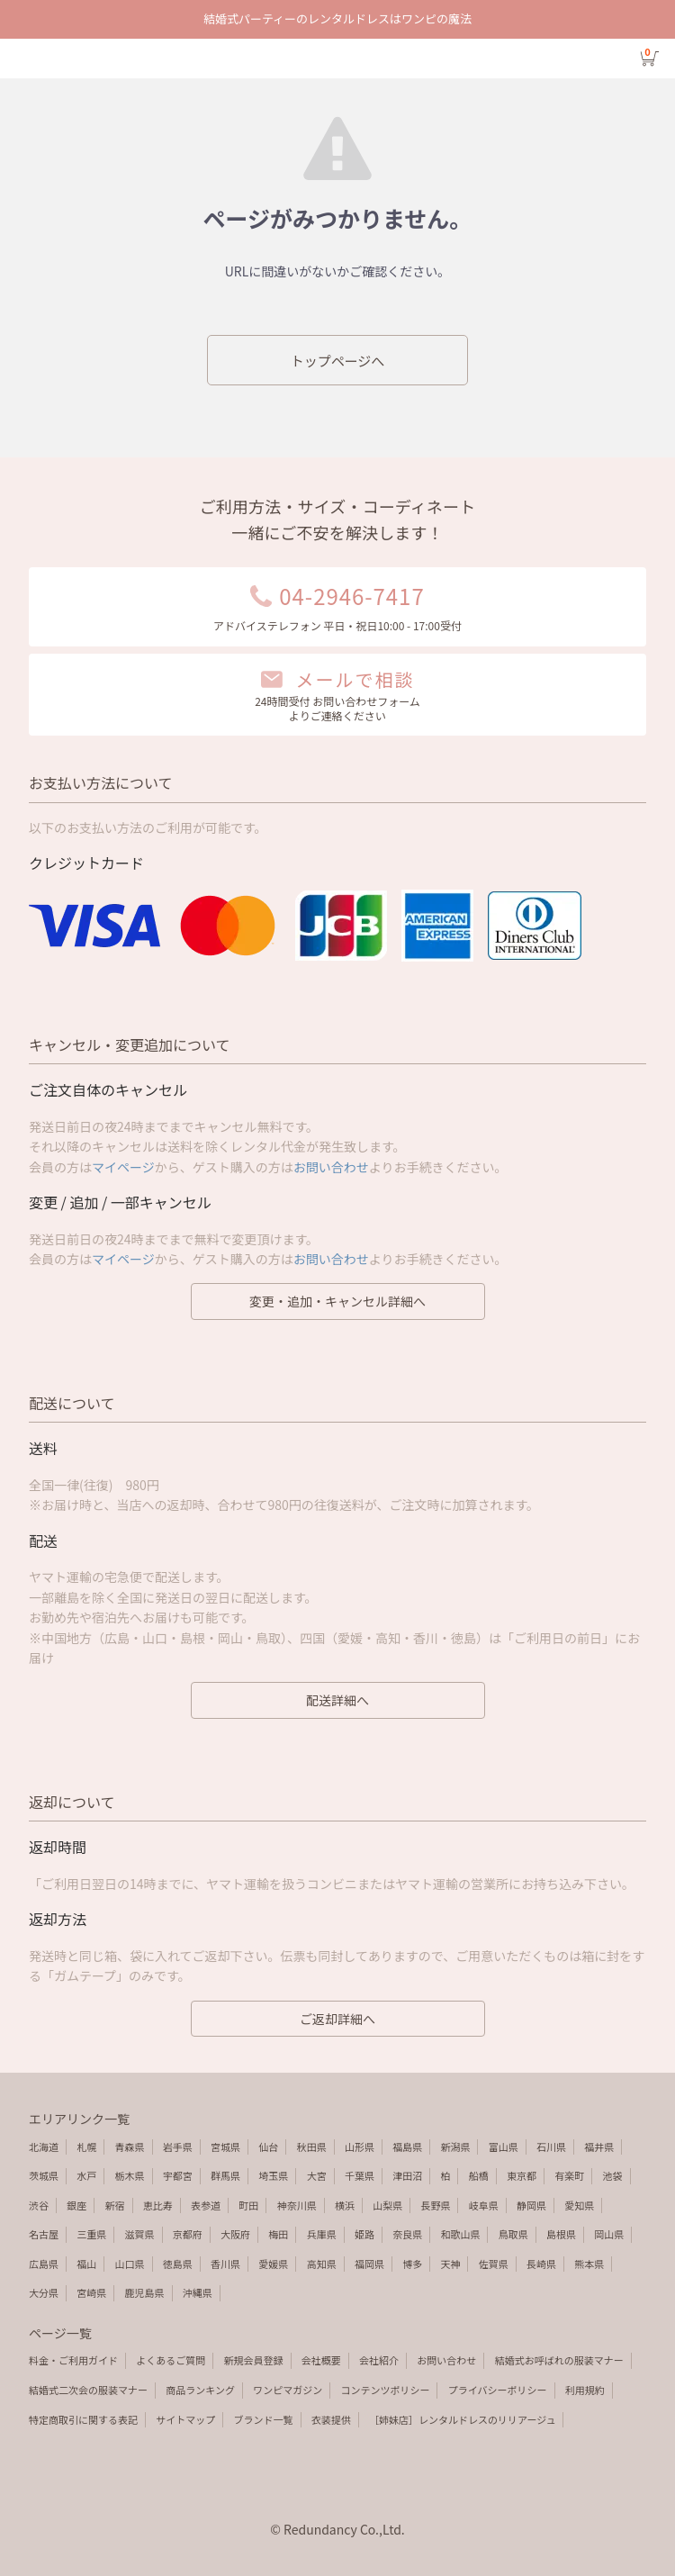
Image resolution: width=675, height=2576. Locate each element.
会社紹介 (379, 2360)
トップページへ (338, 360)
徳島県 (178, 2263)
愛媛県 (273, 2263)
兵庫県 (322, 2234)
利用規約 (585, 2389)
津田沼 (407, 2175)
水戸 (86, 2175)
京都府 (187, 2234)
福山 (86, 2263)
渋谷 (39, 2205)
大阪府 (235, 2234)
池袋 (613, 2175)
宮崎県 (91, 2292)
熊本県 (589, 2263)
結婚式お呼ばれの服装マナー (559, 2360)
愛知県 (579, 2205)
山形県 (359, 2146)
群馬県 (225, 2175)
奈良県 (407, 2234)
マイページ (123, 1167)
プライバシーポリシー (497, 2389)
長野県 (435, 2205)
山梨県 (387, 2205)
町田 (248, 2205)
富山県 (503, 2146)
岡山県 (609, 2234)
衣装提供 (331, 2419)
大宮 (317, 2175)
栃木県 (130, 2175)
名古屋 (43, 2234)
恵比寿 (158, 2205)
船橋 (479, 2175)
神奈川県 (297, 2205)
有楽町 (569, 2175)
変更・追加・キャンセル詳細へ (337, 1301)
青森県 (130, 2146)
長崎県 (541, 2263)
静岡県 (531, 2205)
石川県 (551, 2146)
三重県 (91, 2234)
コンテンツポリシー (384, 2389)
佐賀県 (493, 2263)
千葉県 (359, 2175)
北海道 (43, 2146)
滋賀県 (140, 2234)
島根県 (561, 2234)
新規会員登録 (254, 2360)
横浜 (345, 2205)
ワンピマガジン (287, 2389)
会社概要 (321, 2360)
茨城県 (43, 2175)
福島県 (407, 2146)
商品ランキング (200, 2389)
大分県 (43, 2292)
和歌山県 (460, 2234)
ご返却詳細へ (337, 2019)
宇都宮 (178, 2175)
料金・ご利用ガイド (73, 2360)
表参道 (205, 2205)
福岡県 (369, 2263)
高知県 (322, 2263)
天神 (450, 2263)
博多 (412, 2263)
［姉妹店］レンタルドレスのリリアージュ (462, 2419)
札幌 (86, 2146)
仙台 (268, 2146)
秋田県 (312, 2146)
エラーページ (337, 58)
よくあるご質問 (170, 2360)
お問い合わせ (331, 1167)
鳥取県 (513, 2234)
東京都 (521, 2175)
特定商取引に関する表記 (83, 2419)
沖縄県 (197, 2292)
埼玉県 (273, 2175)
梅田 (278, 2234)
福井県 (599, 2146)
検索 (61, 58)
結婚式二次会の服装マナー (88, 2389)
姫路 (364, 2234)
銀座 (76, 2205)
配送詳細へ (337, 1700)
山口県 (130, 2263)
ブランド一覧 (263, 2419)
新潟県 (455, 2146)
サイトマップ (185, 2419)
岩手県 (178, 2146)
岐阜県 (484, 2205)
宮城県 (225, 2146)
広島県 (43, 2263)
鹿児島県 (145, 2292)
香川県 (225, 2263)
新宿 (115, 2205)
